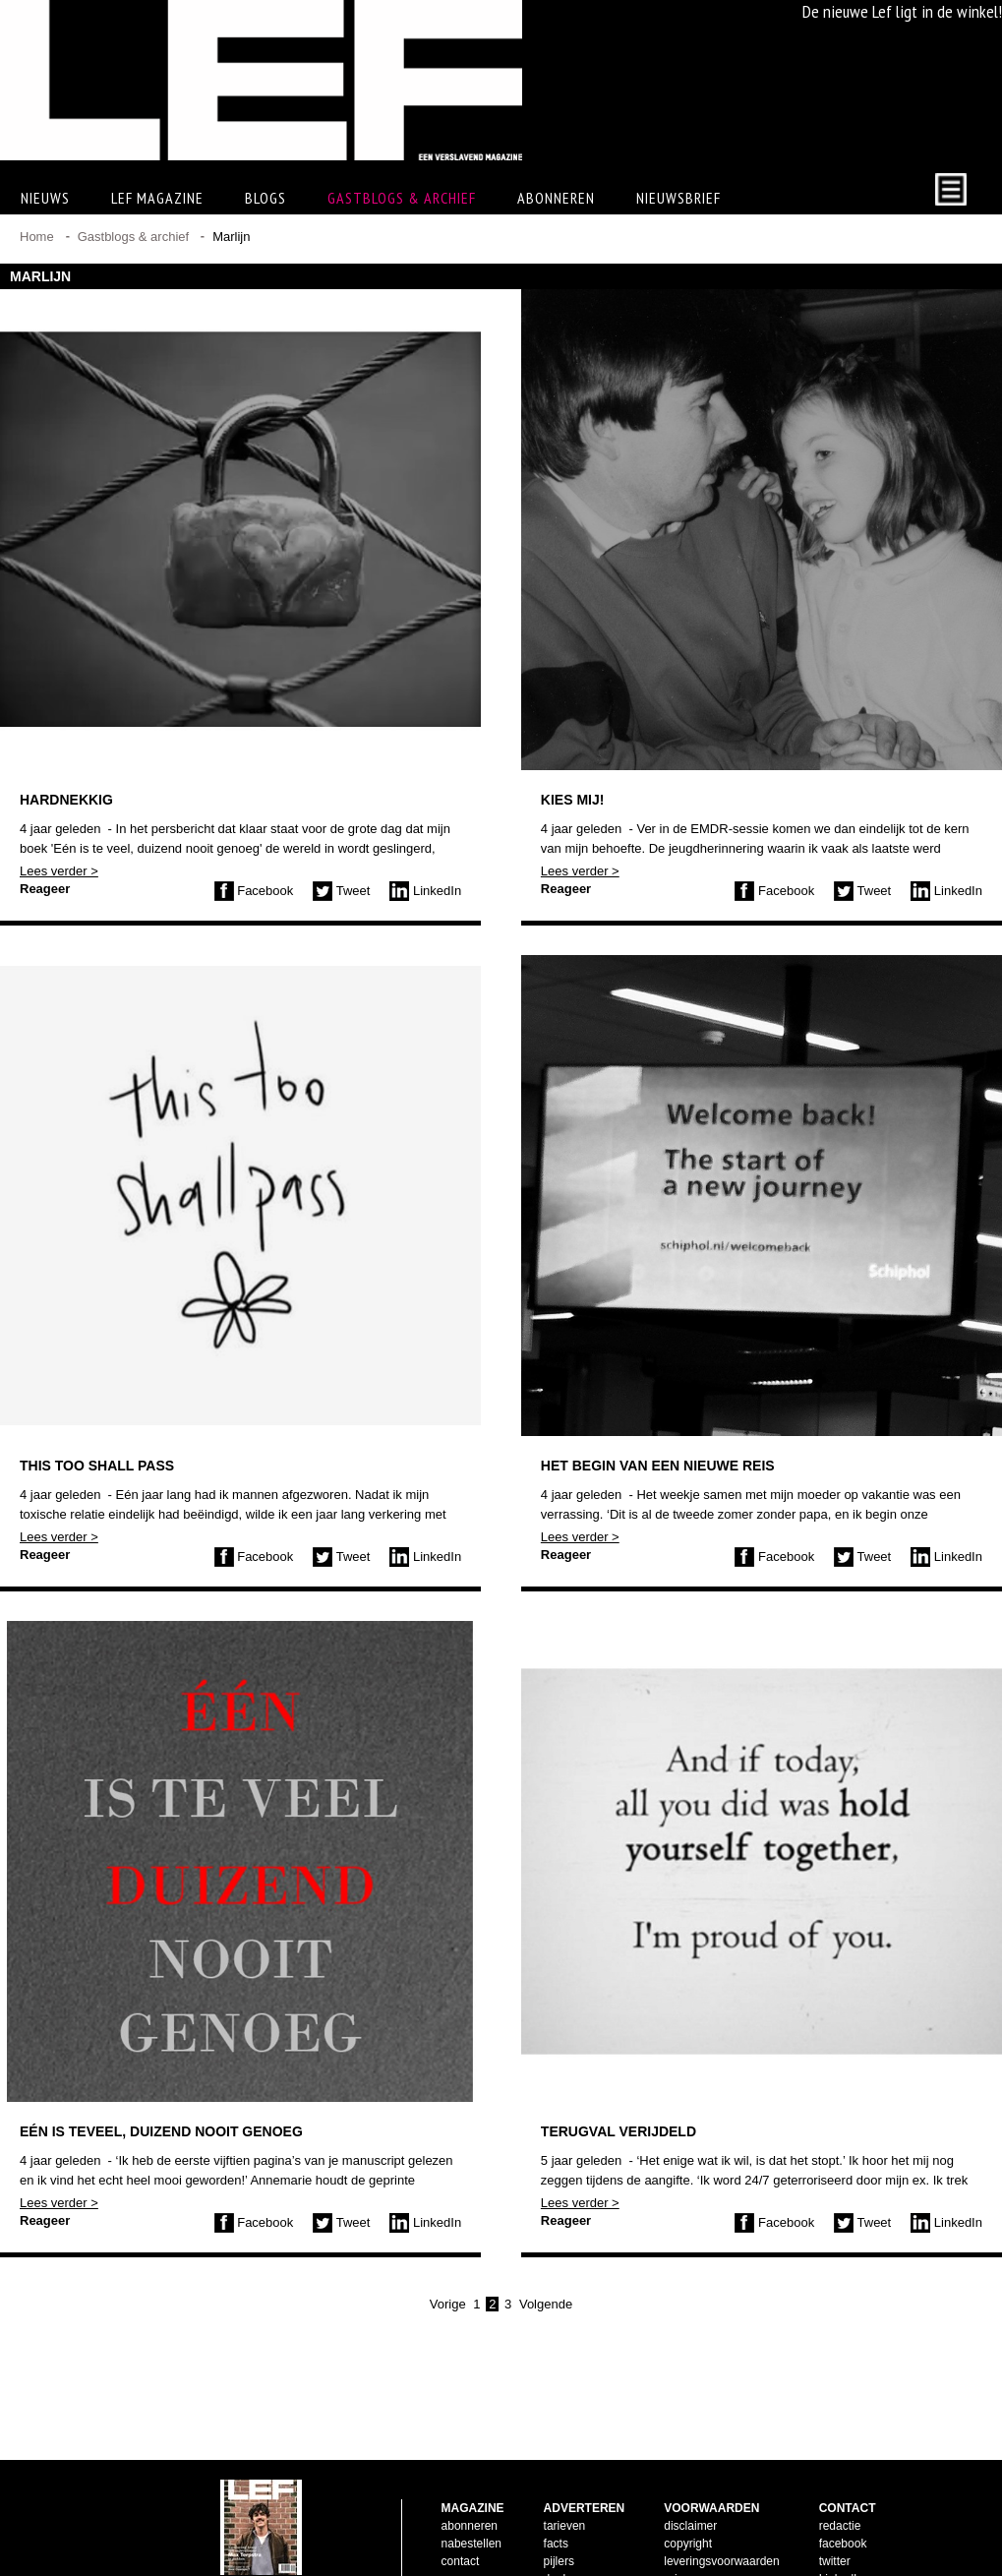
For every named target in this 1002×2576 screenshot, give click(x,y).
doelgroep (570, 2547)
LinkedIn (425, 890)
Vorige (448, 2304)
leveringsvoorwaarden (721, 2530)
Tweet (341, 890)
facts (556, 2512)
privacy (682, 2547)
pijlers (559, 2530)
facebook (843, 2512)
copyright (688, 2512)
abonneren (470, 2494)
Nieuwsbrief (678, 198)
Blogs (265, 198)
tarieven (565, 2494)
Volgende (545, 2304)
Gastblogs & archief (401, 198)
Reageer (45, 888)
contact (461, 2530)
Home (37, 236)
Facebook (254, 890)
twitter (835, 2530)
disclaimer (690, 2494)
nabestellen (471, 2512)
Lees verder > (59, 871)
